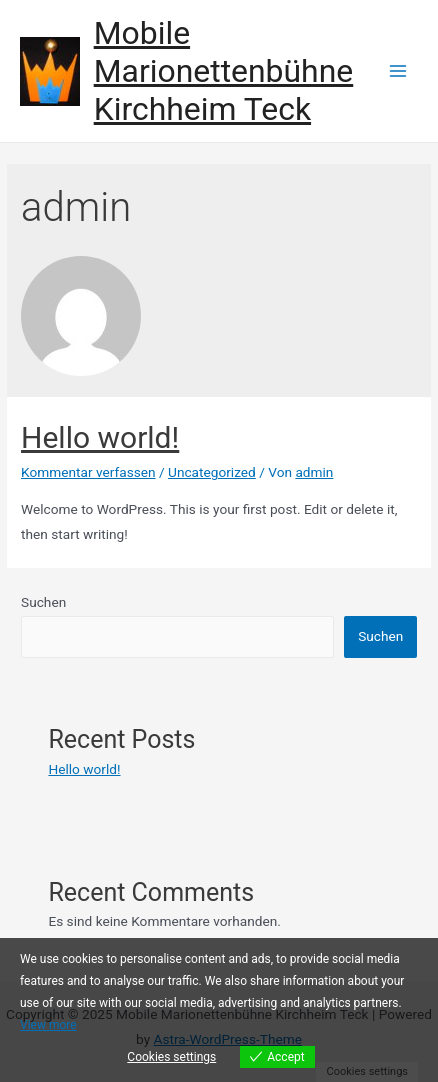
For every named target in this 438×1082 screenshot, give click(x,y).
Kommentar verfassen (88, 472)
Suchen (43, 602)
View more (48, 1025)
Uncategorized (212, 472)
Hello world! (100, 437)
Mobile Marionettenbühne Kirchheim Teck (224, 71)
